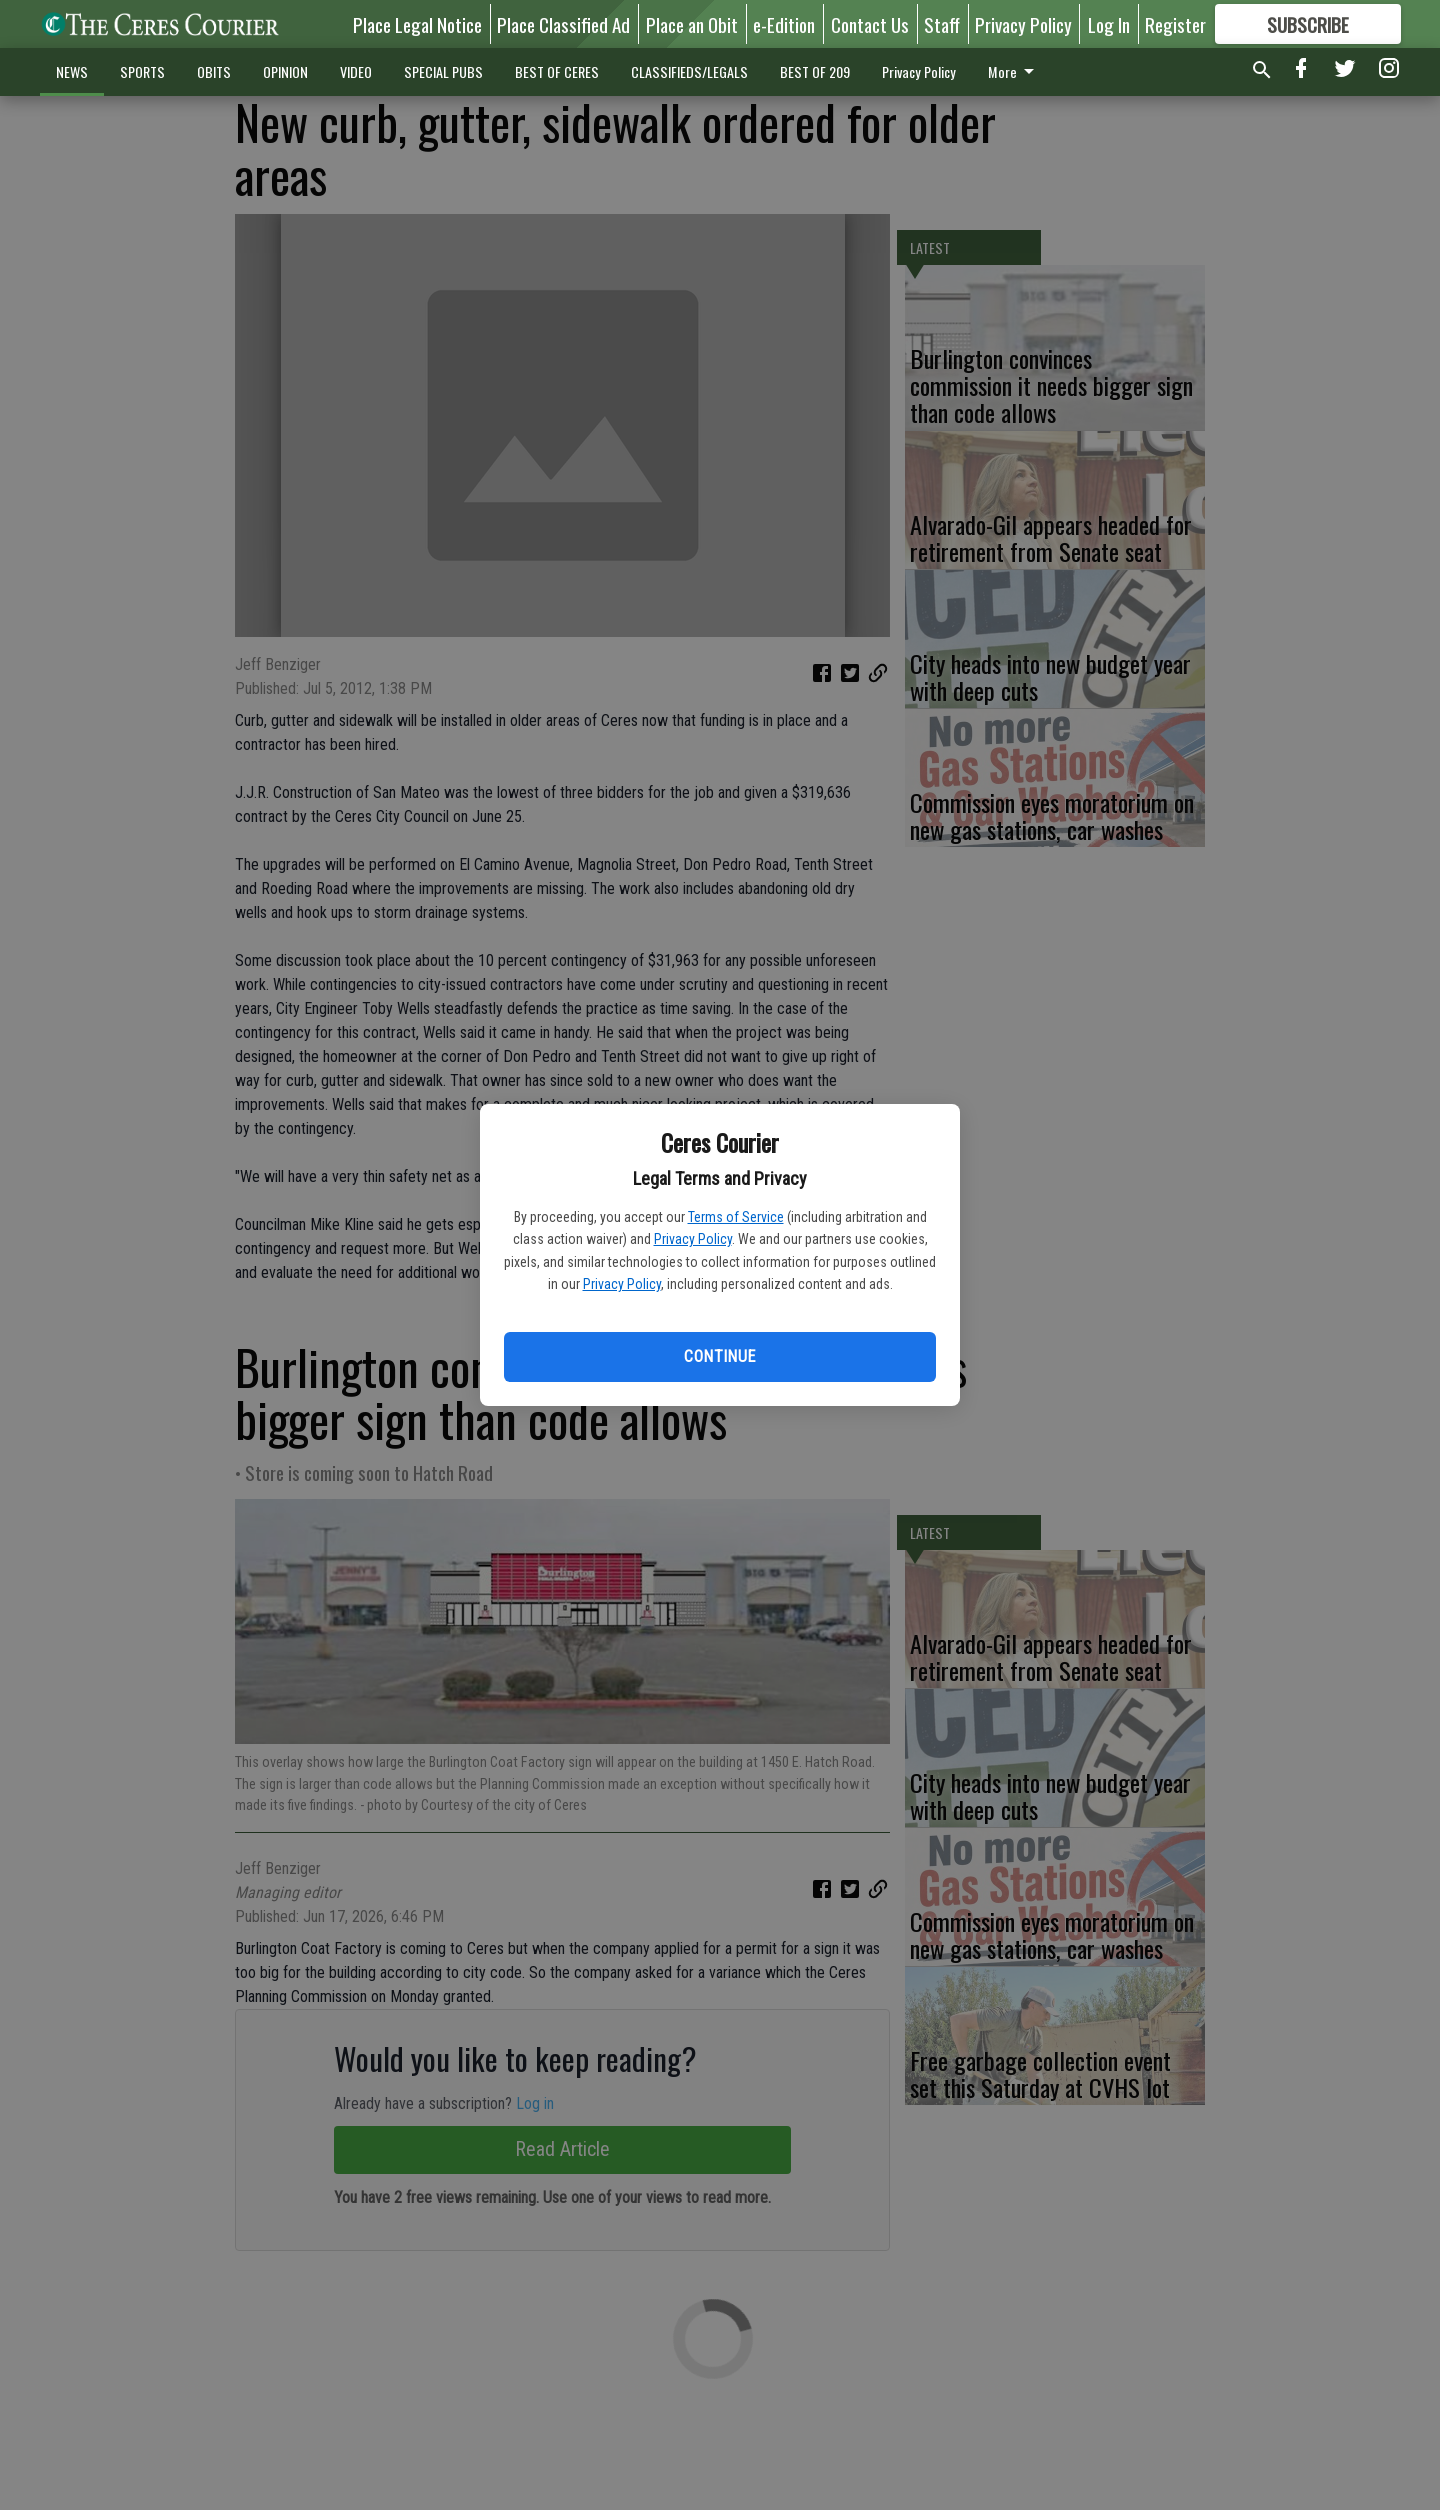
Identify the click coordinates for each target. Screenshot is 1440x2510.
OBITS (214, 71)
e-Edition (784, 24)
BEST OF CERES (557, 71)
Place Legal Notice (417, 24)
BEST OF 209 (815, 71)
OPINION (285, 71)
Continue (719, 1356)
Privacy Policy (693, 1239)
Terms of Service (736, 1217)
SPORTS (142, 71)
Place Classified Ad (563, 24)
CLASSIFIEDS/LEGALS (689, 71)
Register (1175, 24)
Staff (942, 24)
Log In (1109, 24)
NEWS (72, 71)
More (1014, 71)
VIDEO (356, 71)
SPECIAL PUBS (443, 71)
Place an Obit (692, 24)
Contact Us (870, 24)
